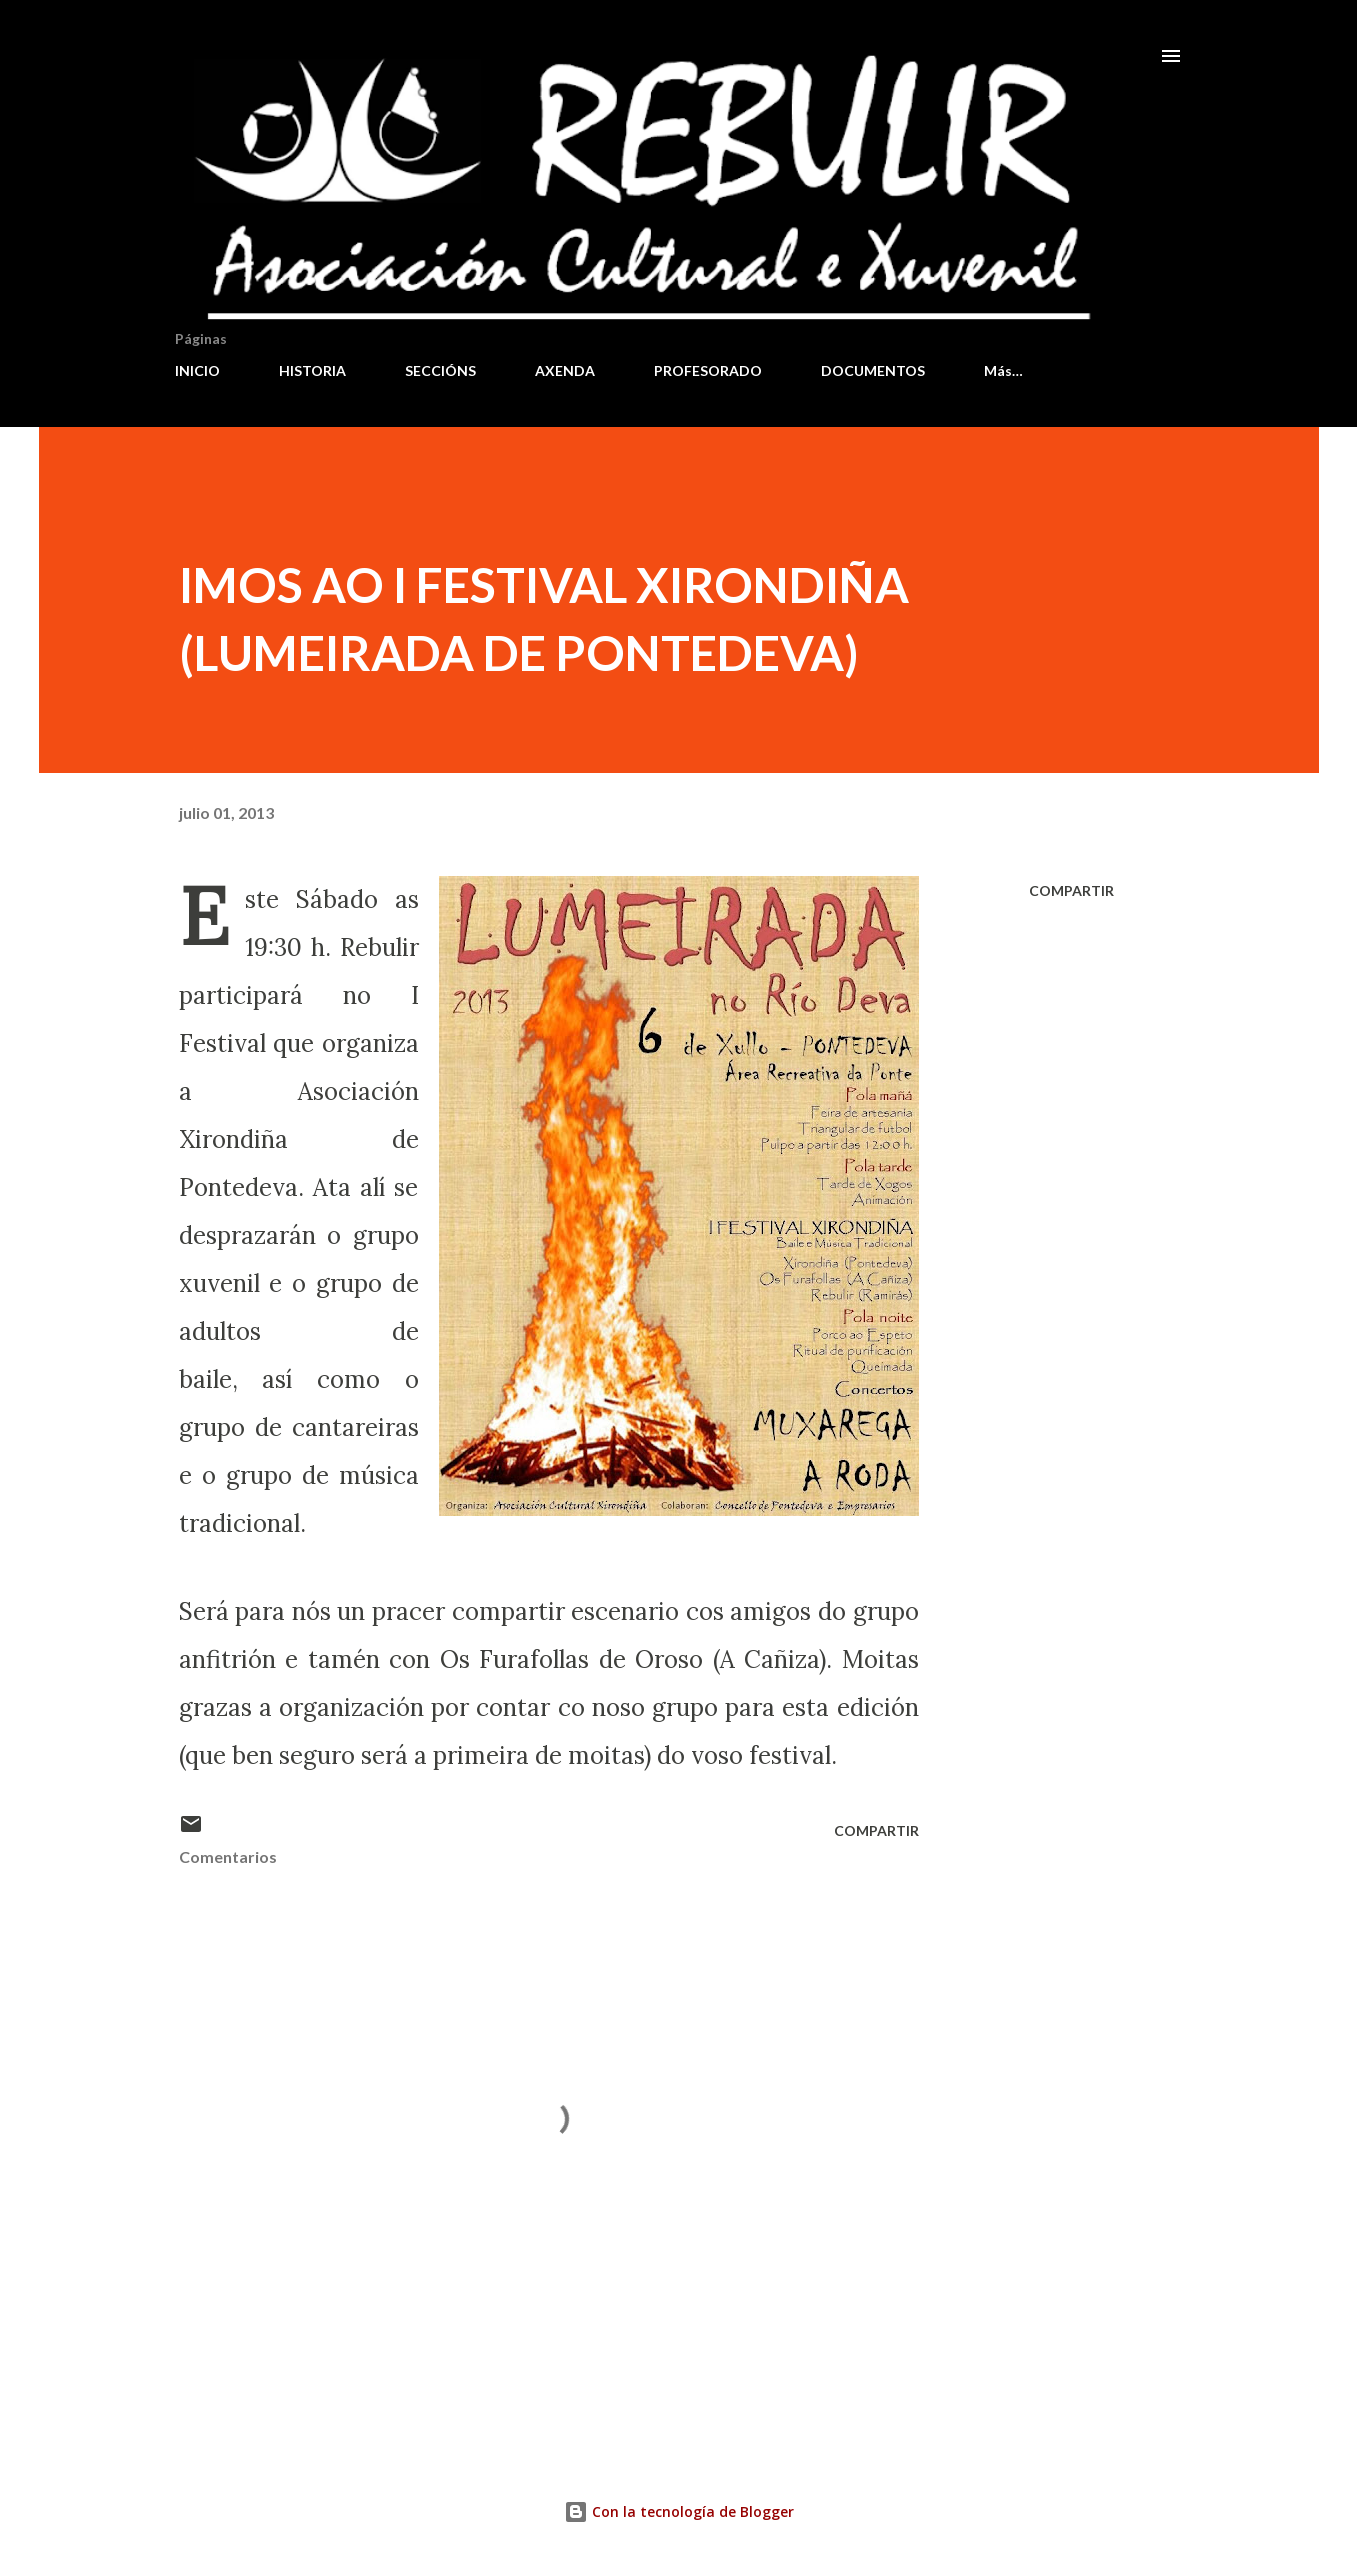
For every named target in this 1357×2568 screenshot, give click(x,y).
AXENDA (565, 370)
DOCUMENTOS (873, 370)
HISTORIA (312, 370)
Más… (1003, 370)
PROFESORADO (708, 370)
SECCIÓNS (440, 370)
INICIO (197, 370)
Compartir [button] (1071, 890)
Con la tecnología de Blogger (679, 2511)
